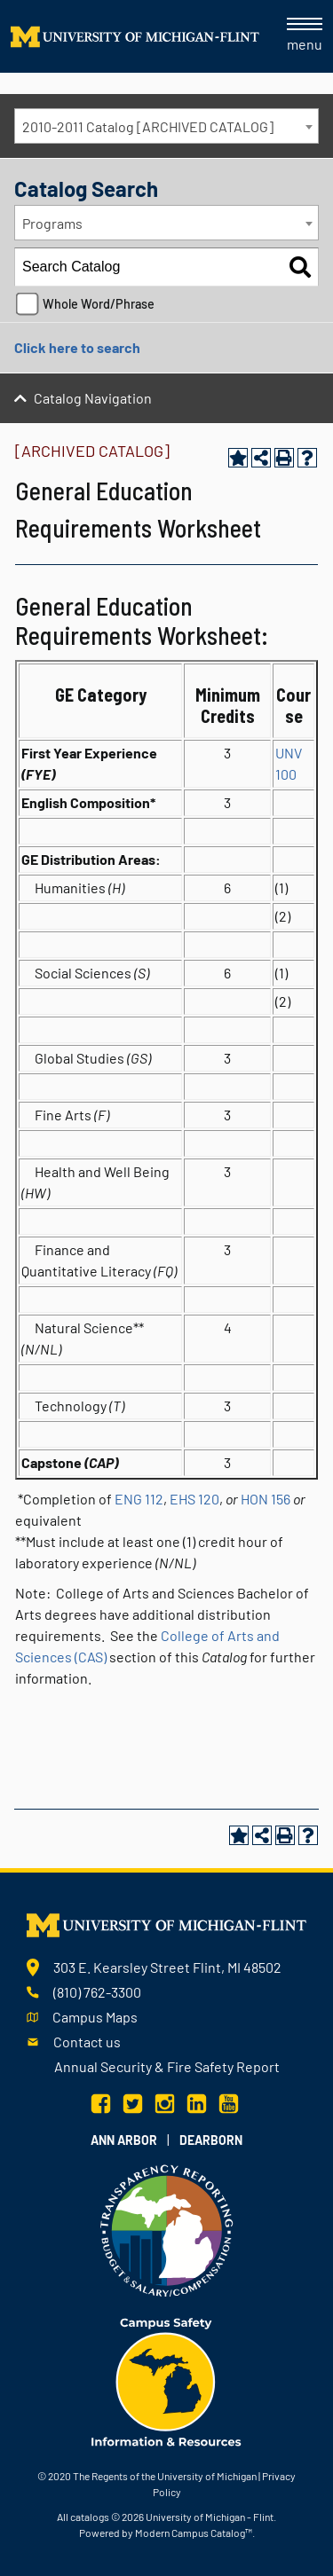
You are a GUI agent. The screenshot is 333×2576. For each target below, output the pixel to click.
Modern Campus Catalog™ (193, 2532)
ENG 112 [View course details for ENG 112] (139, 1498)
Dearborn (210, 2140)
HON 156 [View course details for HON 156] (265, 1498)
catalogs (89, 2516)
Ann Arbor (124, 2140)
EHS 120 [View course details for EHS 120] (194, 1498)
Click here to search (77, 347)
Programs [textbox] (52, 223)
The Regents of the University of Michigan (165, 2476)
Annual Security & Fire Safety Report (167, 2066)
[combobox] (166, 126)
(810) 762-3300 (97, 1991)
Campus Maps (95, 2016)
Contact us (87, 2041)
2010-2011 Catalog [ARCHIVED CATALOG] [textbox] (148, 126)
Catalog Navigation (93, 397)
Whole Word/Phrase (99, 303)
